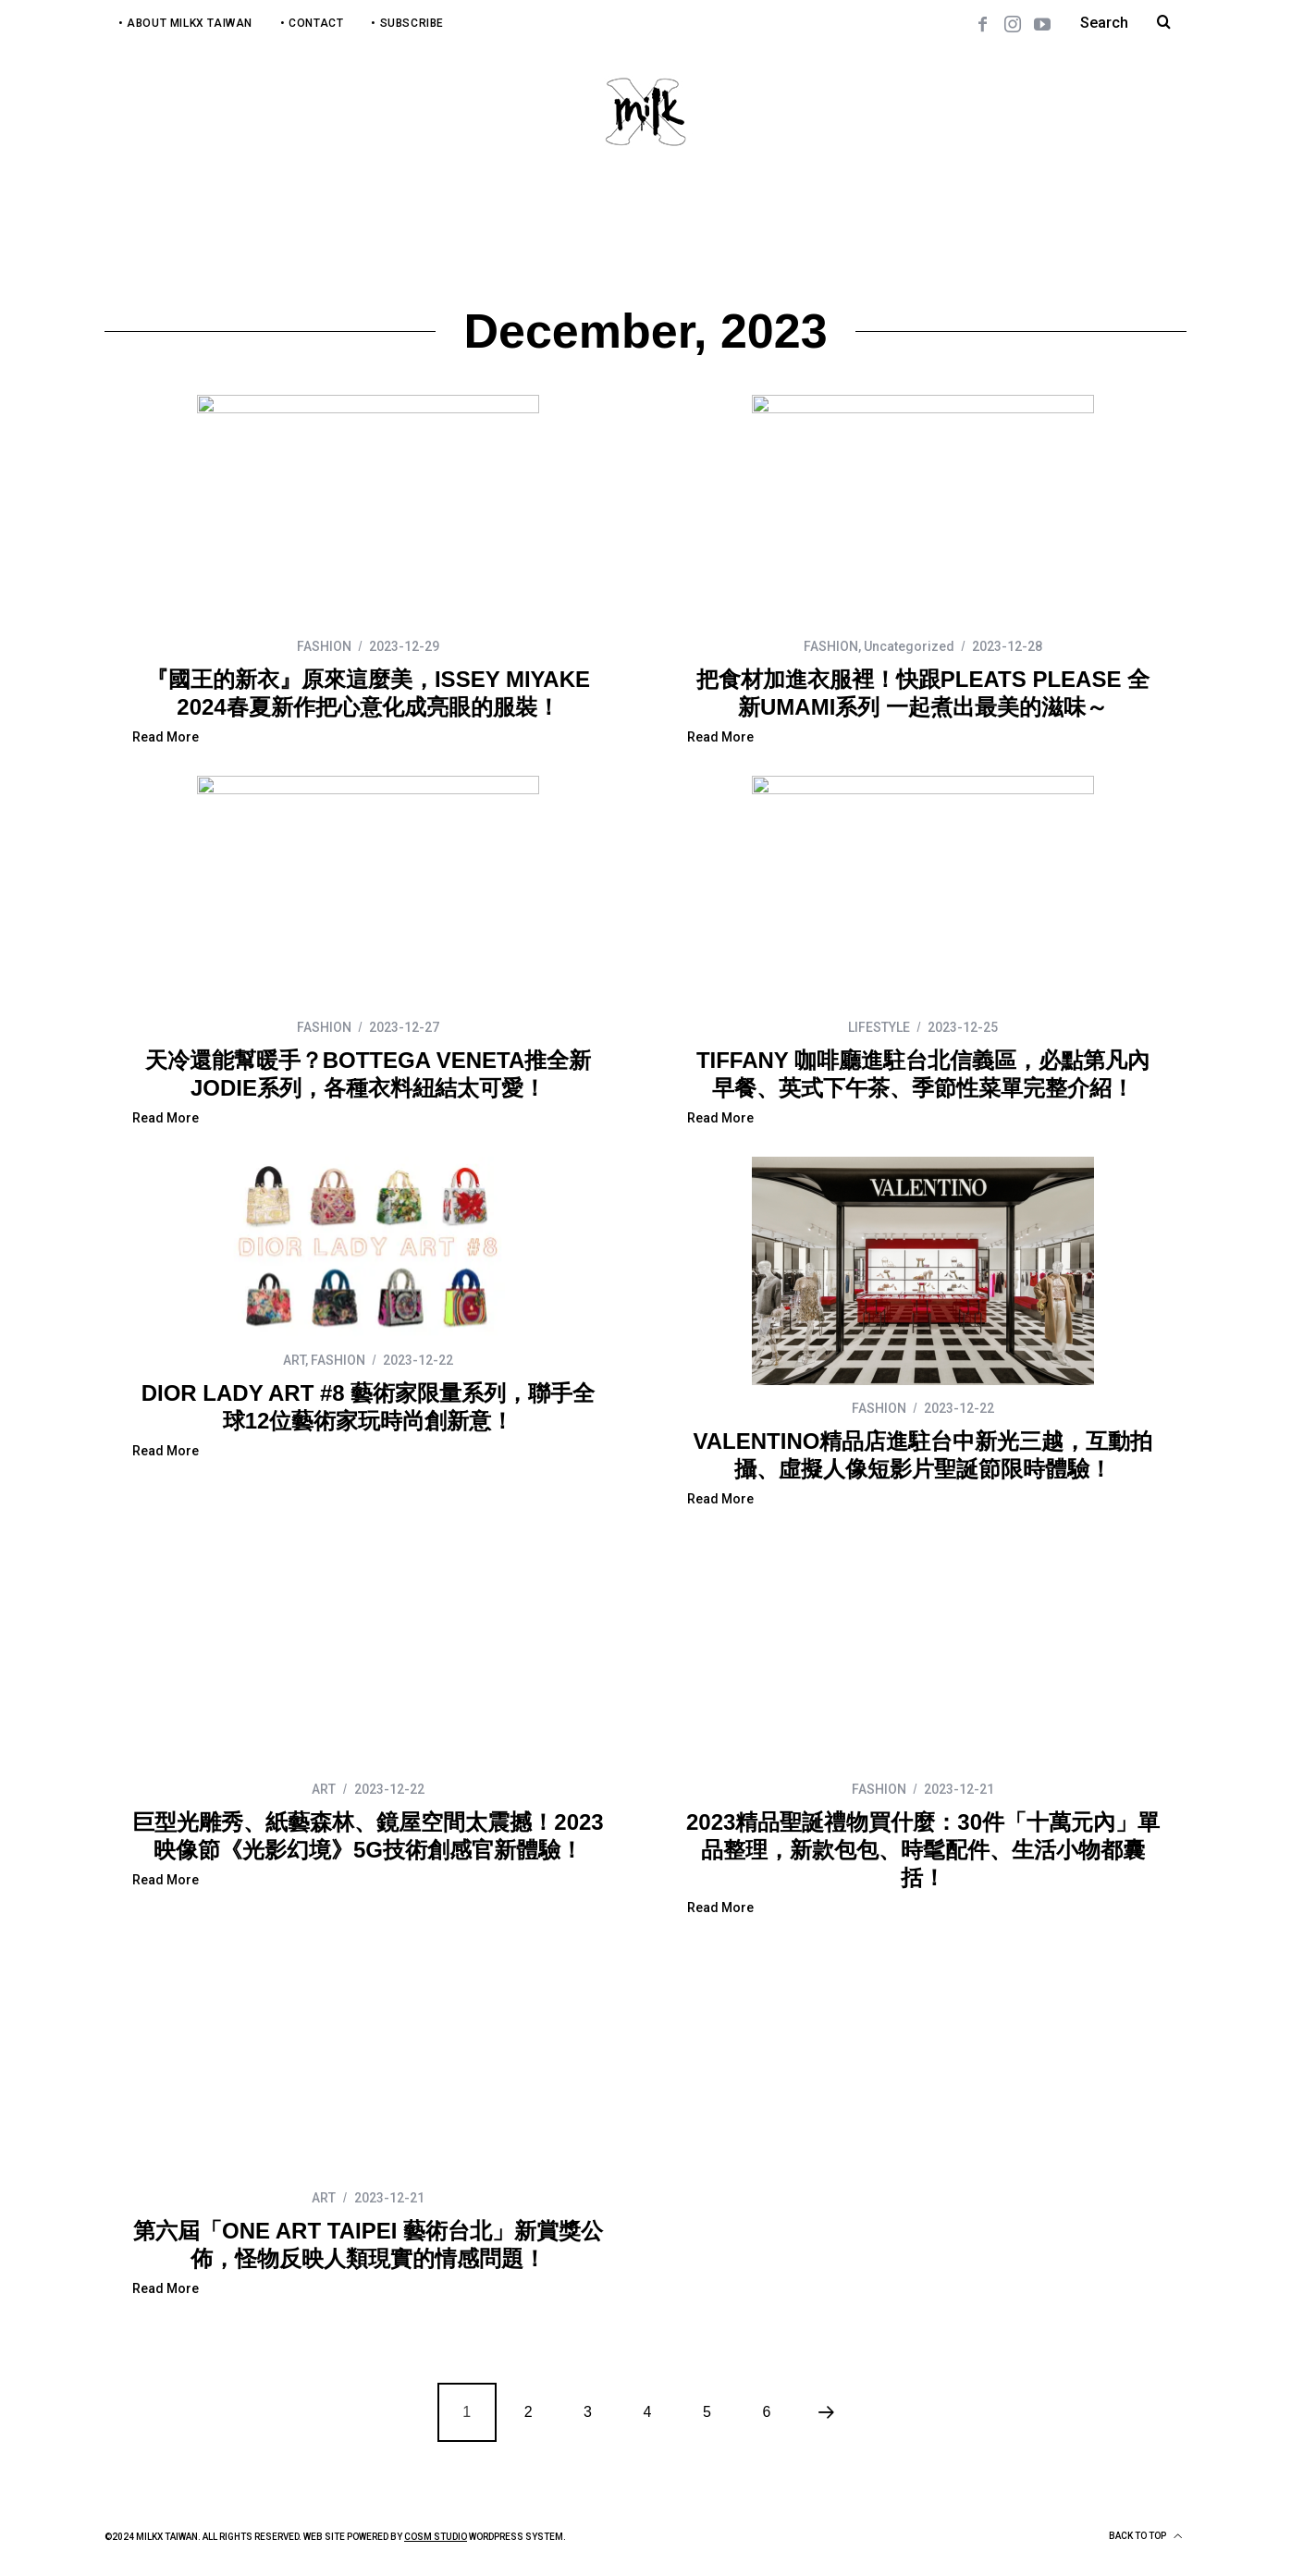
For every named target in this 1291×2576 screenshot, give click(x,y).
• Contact (311, 23)
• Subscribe (407, 23)
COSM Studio (435, 2537)
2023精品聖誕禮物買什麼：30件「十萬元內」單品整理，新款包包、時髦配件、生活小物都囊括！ (923, 1849)
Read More (165, 737)
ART (294, 1360)
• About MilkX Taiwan (185, 23)
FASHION (324, 646)
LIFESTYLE (879, 1027)
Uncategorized (909, 646)
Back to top (1145, 2536)
